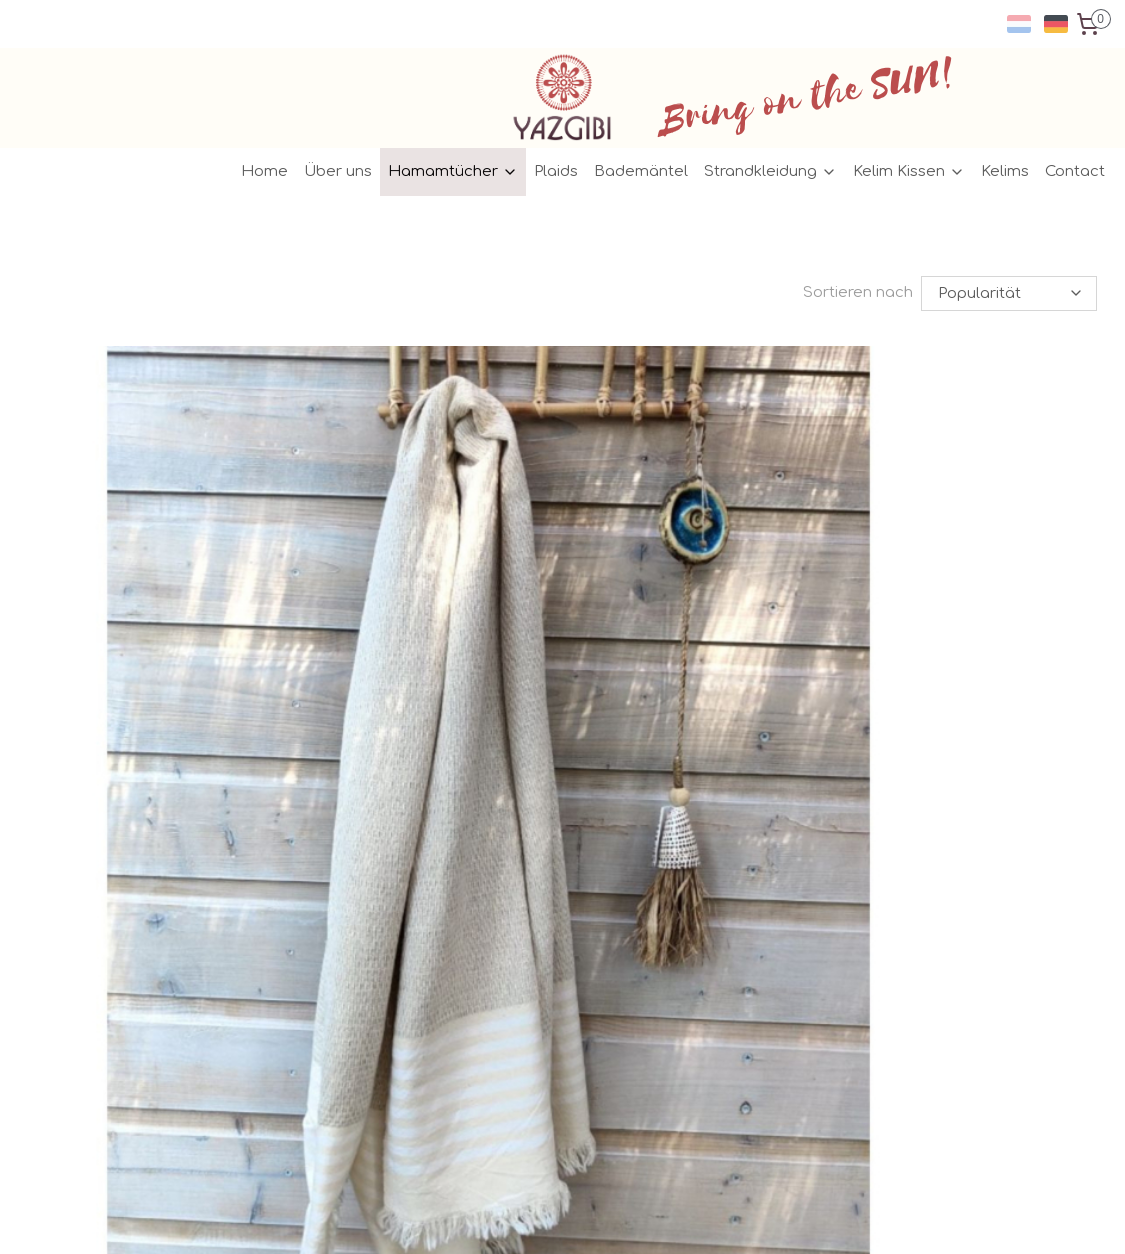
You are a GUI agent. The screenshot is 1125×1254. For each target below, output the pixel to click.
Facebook (498, 890)
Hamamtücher (453, 171)
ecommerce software (607, 1217)
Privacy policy (291, 935)
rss (526, 1217)
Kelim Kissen (909, 171)
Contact (1075, 171)
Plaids (556, 171)
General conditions (309, 912)
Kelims (1005, 171)
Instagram (499, 912)
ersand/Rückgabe (314, 890)
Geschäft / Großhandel (323, 957)
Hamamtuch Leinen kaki (509, 713)
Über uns (338, 171)
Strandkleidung (770, 171)
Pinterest (493, 935)
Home (264, 171)
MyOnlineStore (794, 1217)
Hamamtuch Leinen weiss (142, 713)
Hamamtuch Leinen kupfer (894, 713)
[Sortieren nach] (1010, 293)
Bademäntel (641, 171)
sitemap (483, 1217)
